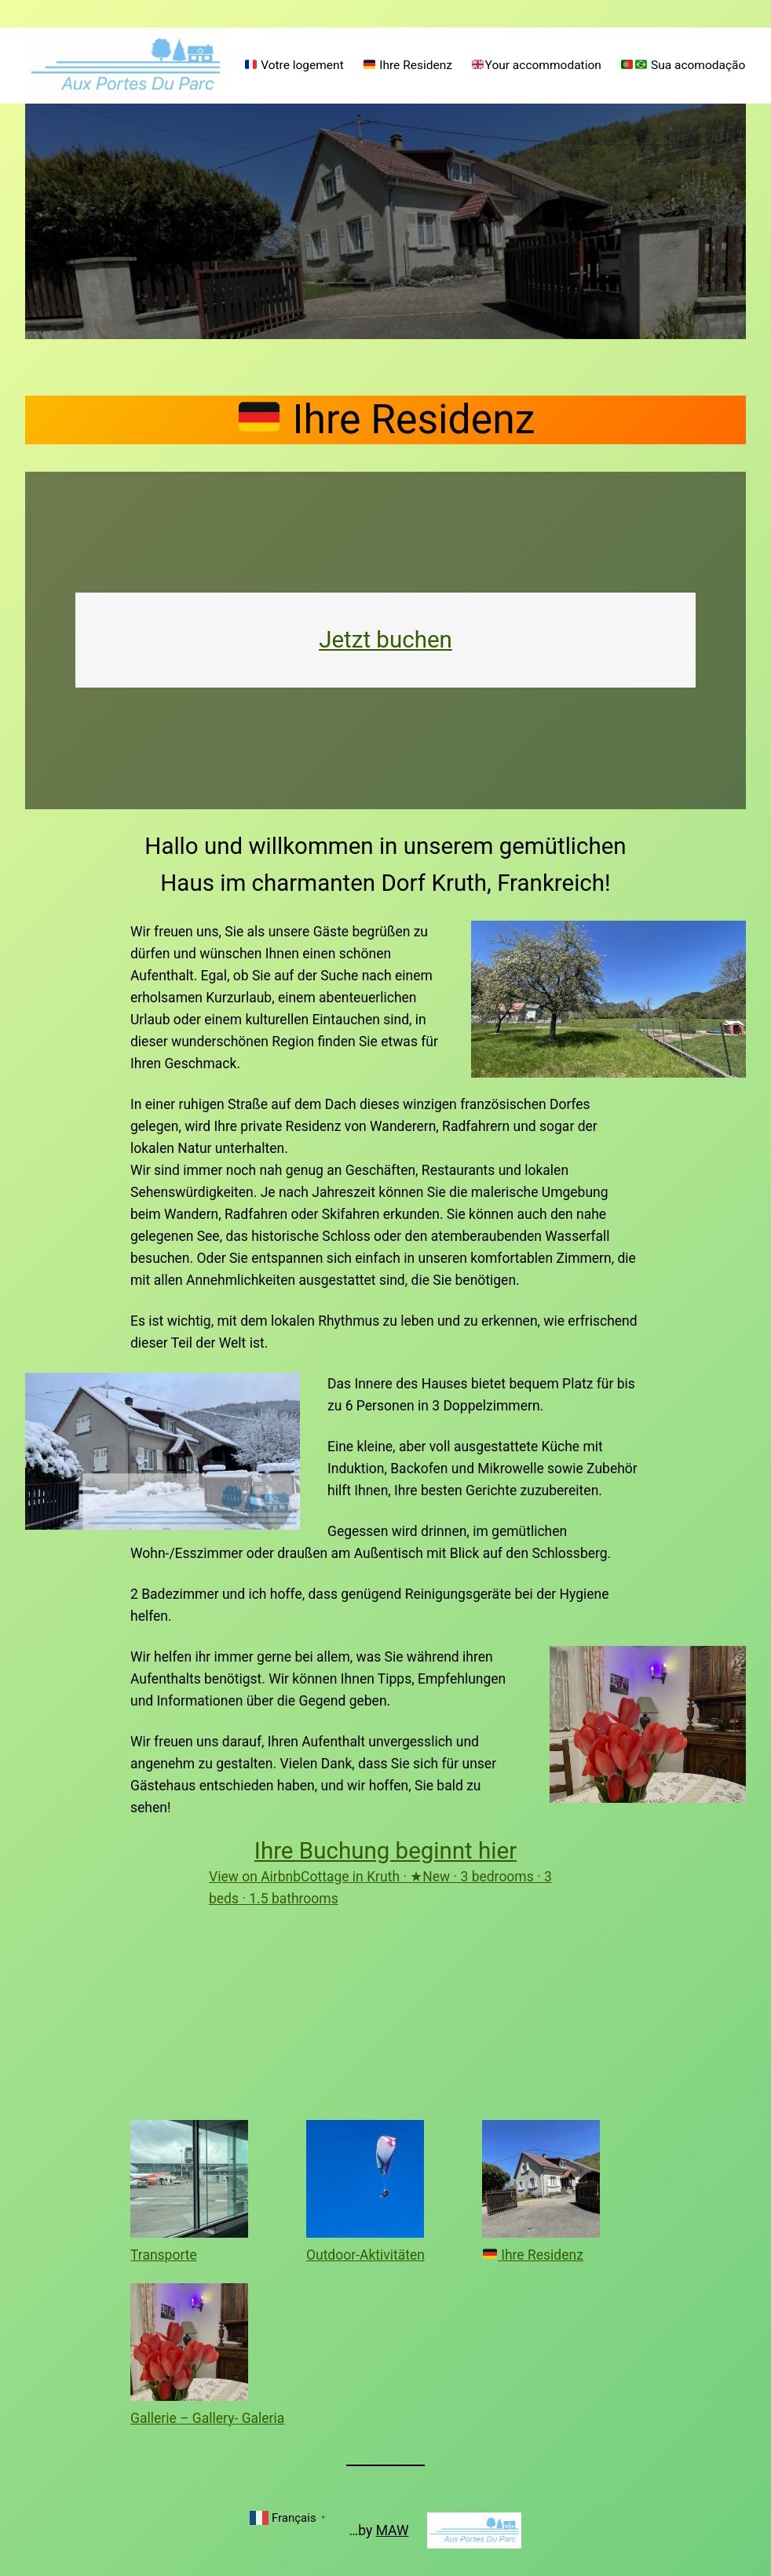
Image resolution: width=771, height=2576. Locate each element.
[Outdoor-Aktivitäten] (365, 2182)
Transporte (163, 2255)
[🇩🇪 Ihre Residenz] (541, 2182)
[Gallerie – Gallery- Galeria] (189, 2345)
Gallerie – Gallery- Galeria (207, 2418)
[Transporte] (189, 2182)
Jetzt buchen (385, 639)
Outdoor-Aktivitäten (365, 2255)
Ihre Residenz (533, 2255)
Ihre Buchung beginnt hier (385, 1850)
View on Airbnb (255, 1877)
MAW (392, 2530)
